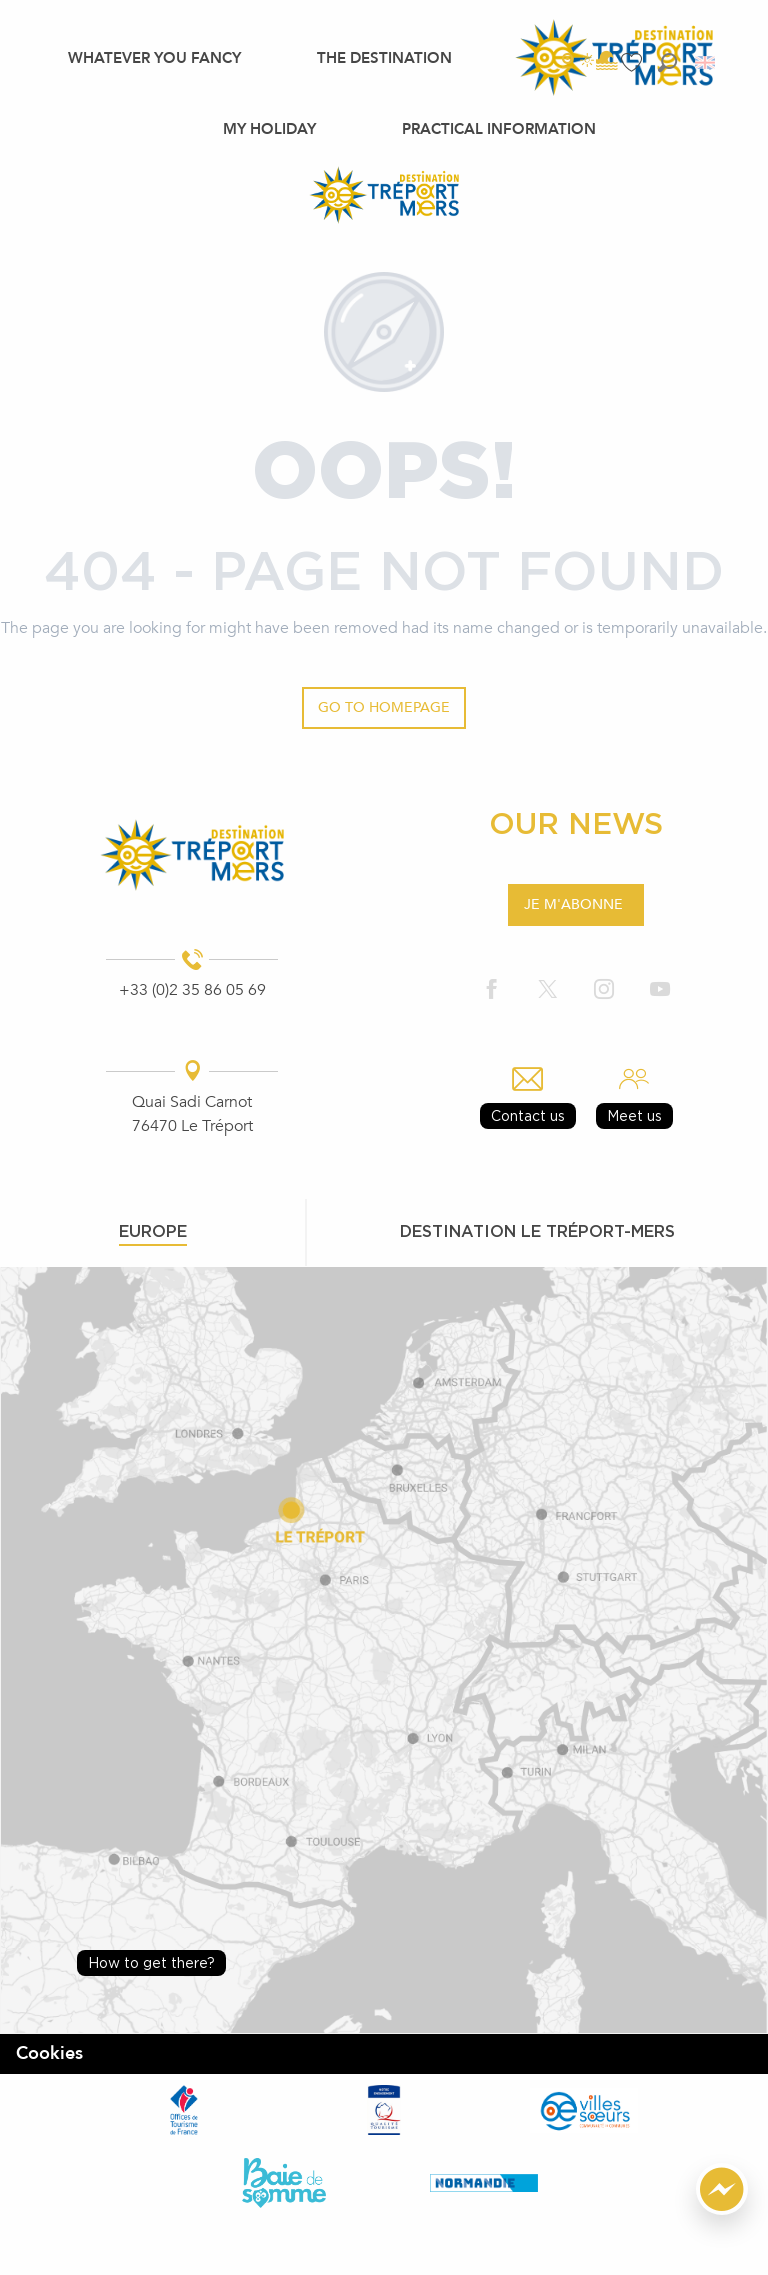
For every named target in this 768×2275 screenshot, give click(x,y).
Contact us (528, 1115)
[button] (667, 62)
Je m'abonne (573, 904)
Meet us (634, 1115)
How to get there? (151, 1962)
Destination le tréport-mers (537, 1231)
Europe (153, 1231)
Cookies (49, 2053)
